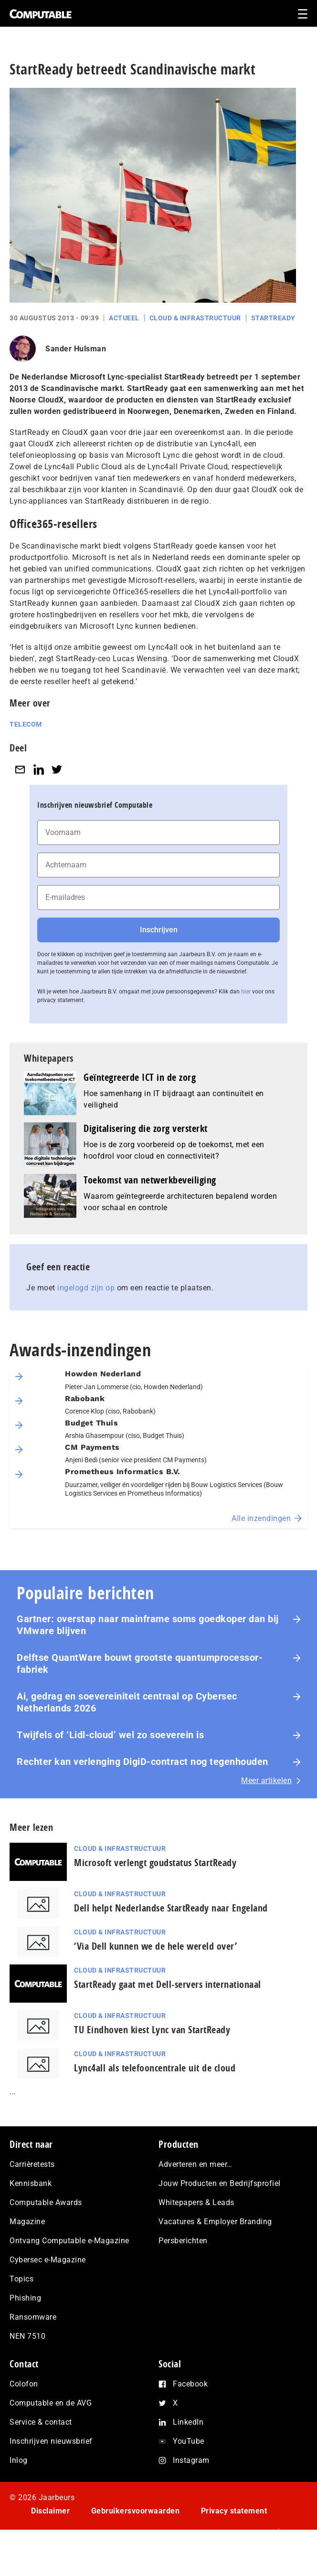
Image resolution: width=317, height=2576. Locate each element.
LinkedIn (188, 2422)
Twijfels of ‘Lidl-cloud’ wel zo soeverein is (110, 1735)
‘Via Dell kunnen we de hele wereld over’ (155, 1946)
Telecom (26, 724)
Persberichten (183, 2240)
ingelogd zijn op (86, 1287)
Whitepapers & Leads (196, 2202)
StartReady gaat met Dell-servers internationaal (167, 1984)
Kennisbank (31, 2183)
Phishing (25, 2297)
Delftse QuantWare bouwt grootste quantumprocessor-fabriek (140, 1663)
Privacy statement (234, 2510)
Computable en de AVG (51, 2402)
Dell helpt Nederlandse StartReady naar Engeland (171, 1907)
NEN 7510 (27, 2336)
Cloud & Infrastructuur (195, 318)
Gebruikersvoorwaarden (135, 2510)
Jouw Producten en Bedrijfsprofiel (219, 2183)
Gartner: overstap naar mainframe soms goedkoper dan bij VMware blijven (148, 1624)
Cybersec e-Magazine (48, 2259)
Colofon (24, 2383)
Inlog (19, 2460)
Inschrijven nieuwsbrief (51, 2441)
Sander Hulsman (75, 348)
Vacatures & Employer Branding (215, 2221)
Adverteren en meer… (195, 2164)
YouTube (188, 2441)
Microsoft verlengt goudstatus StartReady (155, 1862)
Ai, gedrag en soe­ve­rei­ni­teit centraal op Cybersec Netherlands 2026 (127, 1702)
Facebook (190, 2383)
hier (246, 991)
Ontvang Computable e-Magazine (69, 2240)
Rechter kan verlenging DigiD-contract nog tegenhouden (142, 1761)
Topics (21, 2278)
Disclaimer (50, 2510)
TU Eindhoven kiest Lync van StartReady (152, 2029)
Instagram (191, 2460)
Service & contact (41, 2422)
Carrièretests (32, 2164)
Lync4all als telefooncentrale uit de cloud (154, 2067)
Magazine (27, 2221)
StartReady (273, 318)
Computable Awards (46, 2202)
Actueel (124, 318)
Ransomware (33, 2317)
